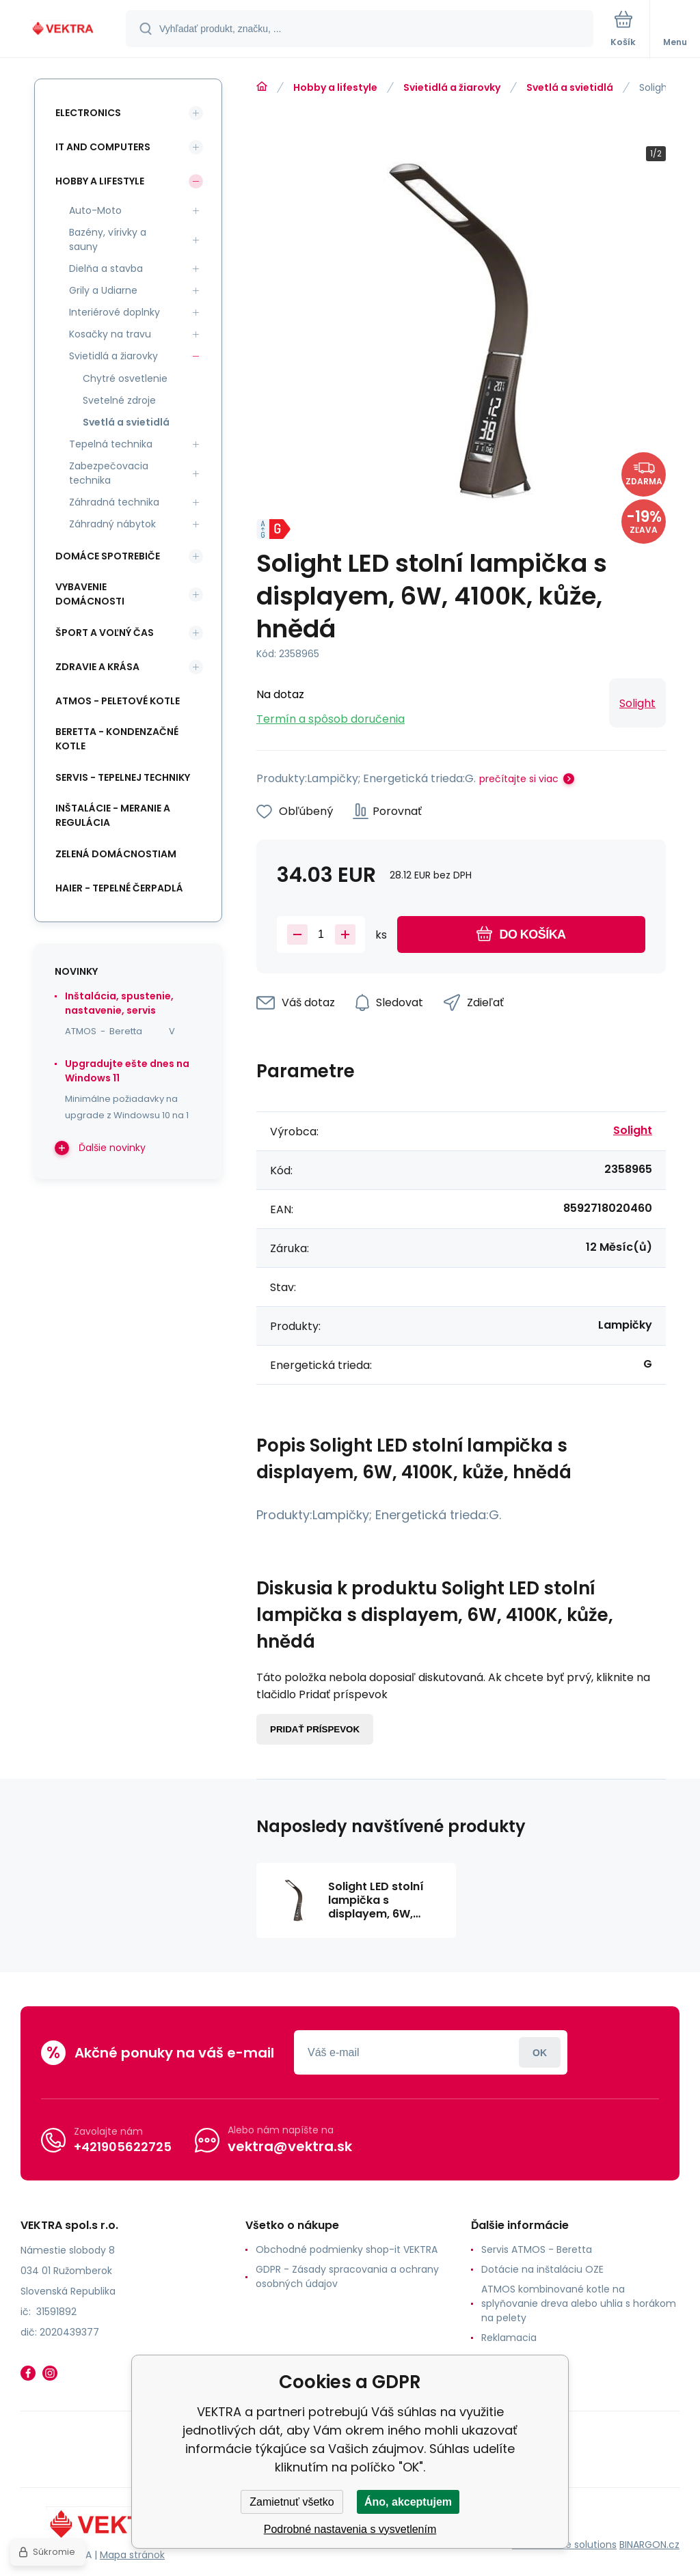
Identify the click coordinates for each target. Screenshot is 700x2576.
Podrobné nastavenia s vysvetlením (350, 2529)
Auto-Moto (95, 210)
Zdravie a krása (97, 667)
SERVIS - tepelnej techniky (122, 777)
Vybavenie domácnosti (89, 594)
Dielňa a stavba (106, 268)
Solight (637, 703)
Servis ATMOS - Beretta (536, 2249)
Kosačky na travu (110, 334)
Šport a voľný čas (104, 632)
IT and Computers (102, 147)
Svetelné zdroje (119, 400)
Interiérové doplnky (114, 312)
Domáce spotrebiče (107, 556)
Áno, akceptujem (408, 2502)
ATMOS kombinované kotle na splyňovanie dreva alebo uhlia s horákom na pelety (578, 2303)
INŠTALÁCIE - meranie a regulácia (112, 815)
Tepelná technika (110, 444)
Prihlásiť (540, 2052)
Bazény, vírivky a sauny (107, 239)
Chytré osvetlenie (125, 378)
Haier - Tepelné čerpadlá (119, 888)
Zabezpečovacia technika (108, 473)
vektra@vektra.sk (290, 2146)
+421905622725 (123, 2146)
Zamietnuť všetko (292, 2502)
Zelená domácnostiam (115, 854)
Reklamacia (509, 2337)
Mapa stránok (132, 2555)
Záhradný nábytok (112, 524)
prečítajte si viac (518, 779)
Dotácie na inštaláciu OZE (542, 2269)
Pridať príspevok (315, 1729)
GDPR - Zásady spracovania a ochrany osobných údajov (347, 2276)
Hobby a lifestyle (335, 87)
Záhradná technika (114, 502)
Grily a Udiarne (103, 290)
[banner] (63, 29)
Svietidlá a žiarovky (451, 87)
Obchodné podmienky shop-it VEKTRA (347, 2249)
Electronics (88, 113)
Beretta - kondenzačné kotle (116, 739)
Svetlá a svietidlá (569, 87)
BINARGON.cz (649, 2544)
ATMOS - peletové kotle (117, 701)
